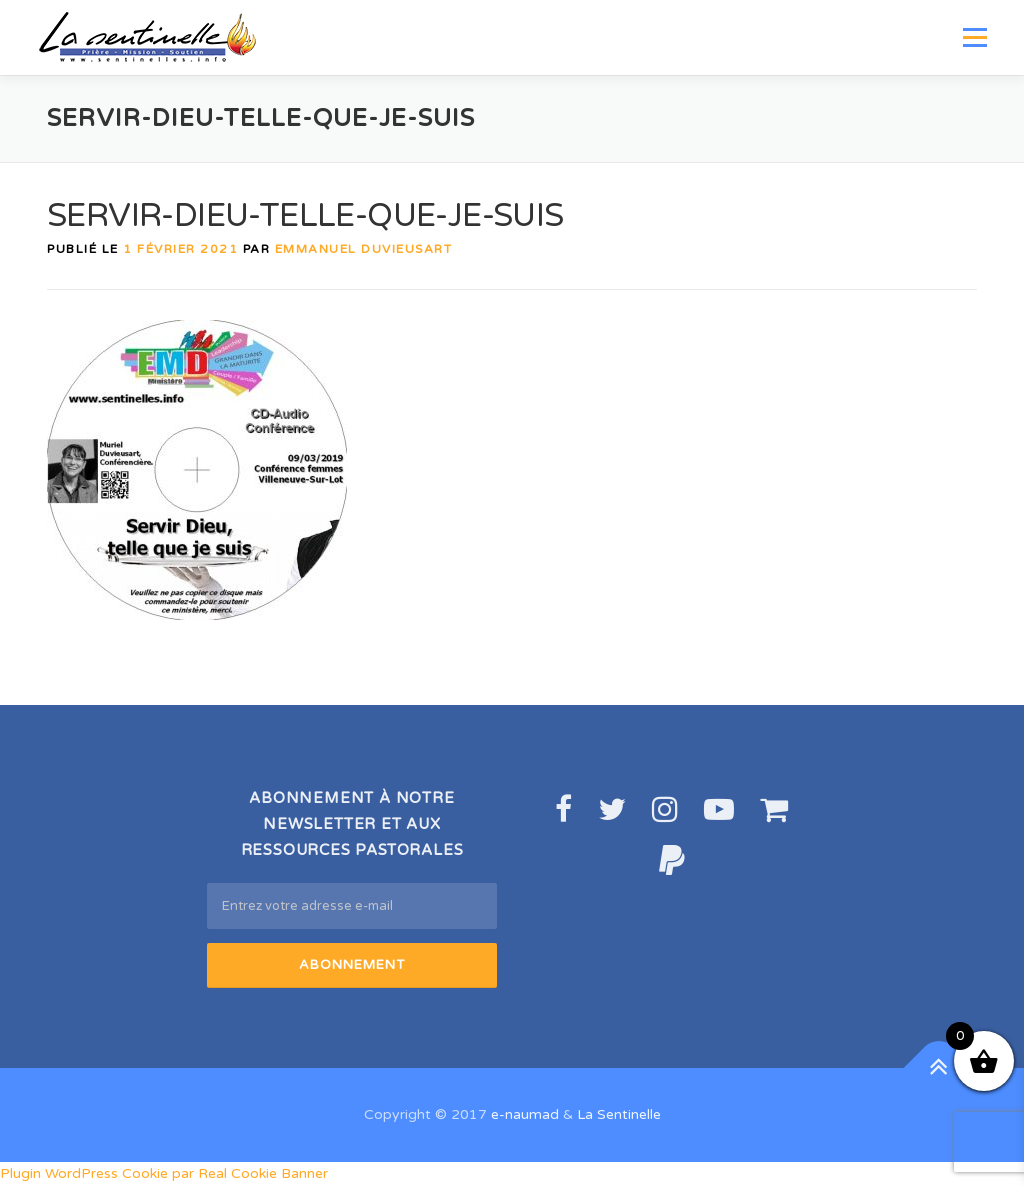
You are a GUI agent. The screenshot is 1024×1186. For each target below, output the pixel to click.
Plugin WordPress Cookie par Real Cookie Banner (164, 1173)
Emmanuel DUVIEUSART (364, 249)
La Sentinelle (619, 1114)
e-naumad (525, 1114)
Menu (974, 37)
